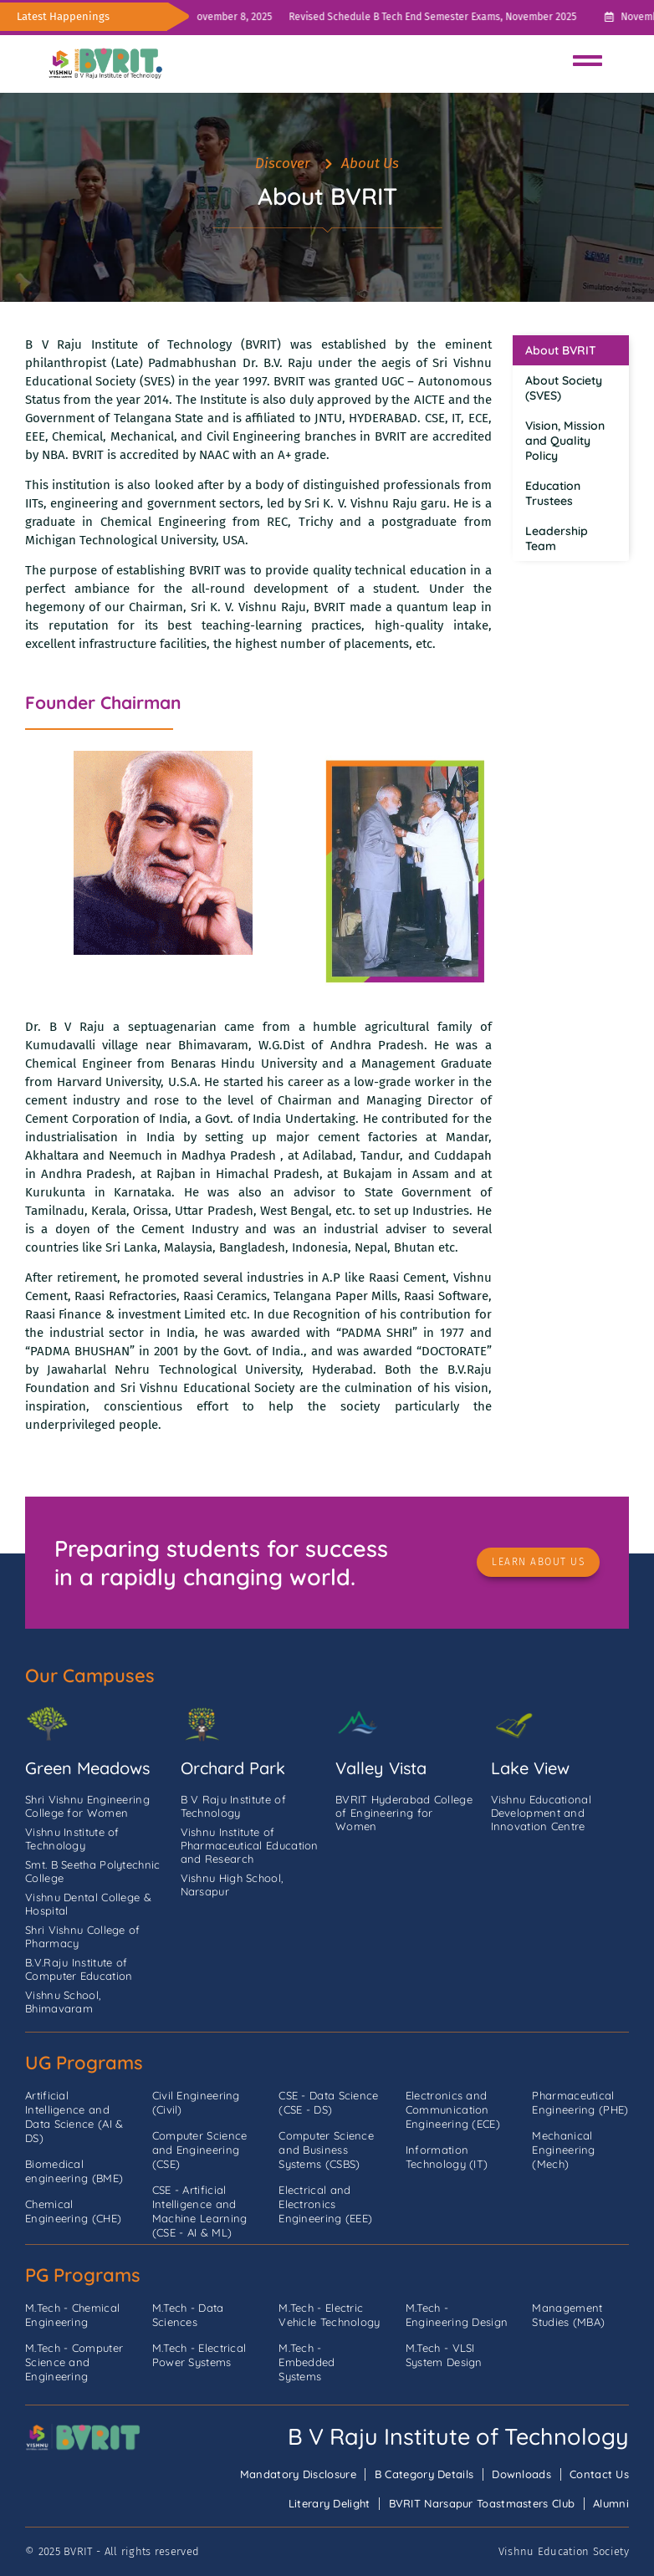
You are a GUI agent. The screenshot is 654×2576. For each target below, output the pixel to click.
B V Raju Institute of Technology (458, 2436)
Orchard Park (233, 1767)
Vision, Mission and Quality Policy (565, 440)
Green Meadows (87, 1767)
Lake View (530, 1767)
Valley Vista (381, 1767)
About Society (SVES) (563, 388)
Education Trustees (552, 493)
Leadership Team (556, 538)
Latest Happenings (63, 16)
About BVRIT (560, 350)
